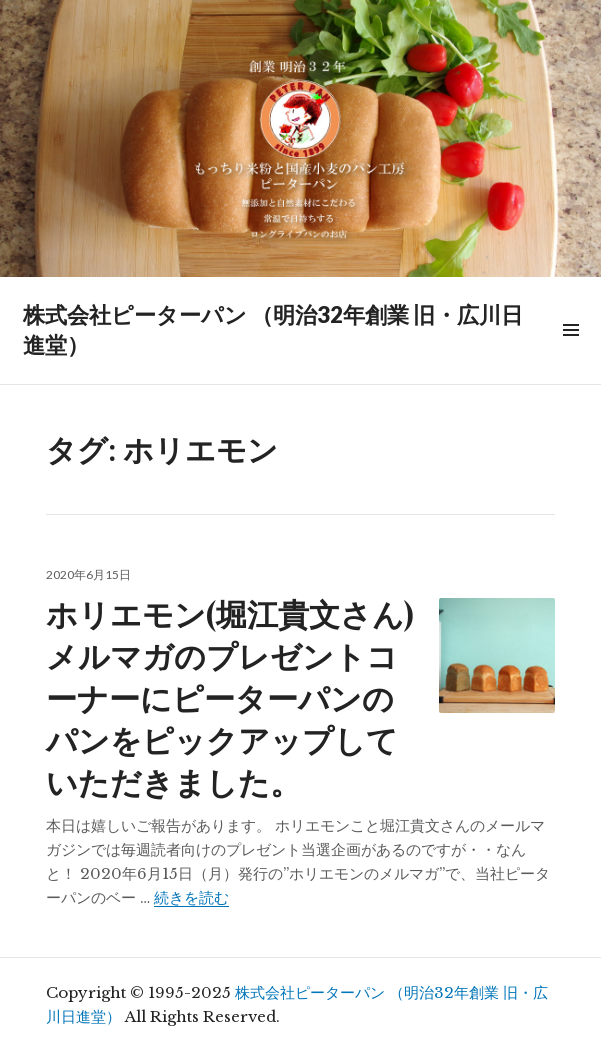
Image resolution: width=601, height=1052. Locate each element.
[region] (300, 138)
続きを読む (191, 897)
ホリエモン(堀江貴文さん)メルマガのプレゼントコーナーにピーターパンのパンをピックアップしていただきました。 (230, 697)
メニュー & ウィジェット (569, 352)
